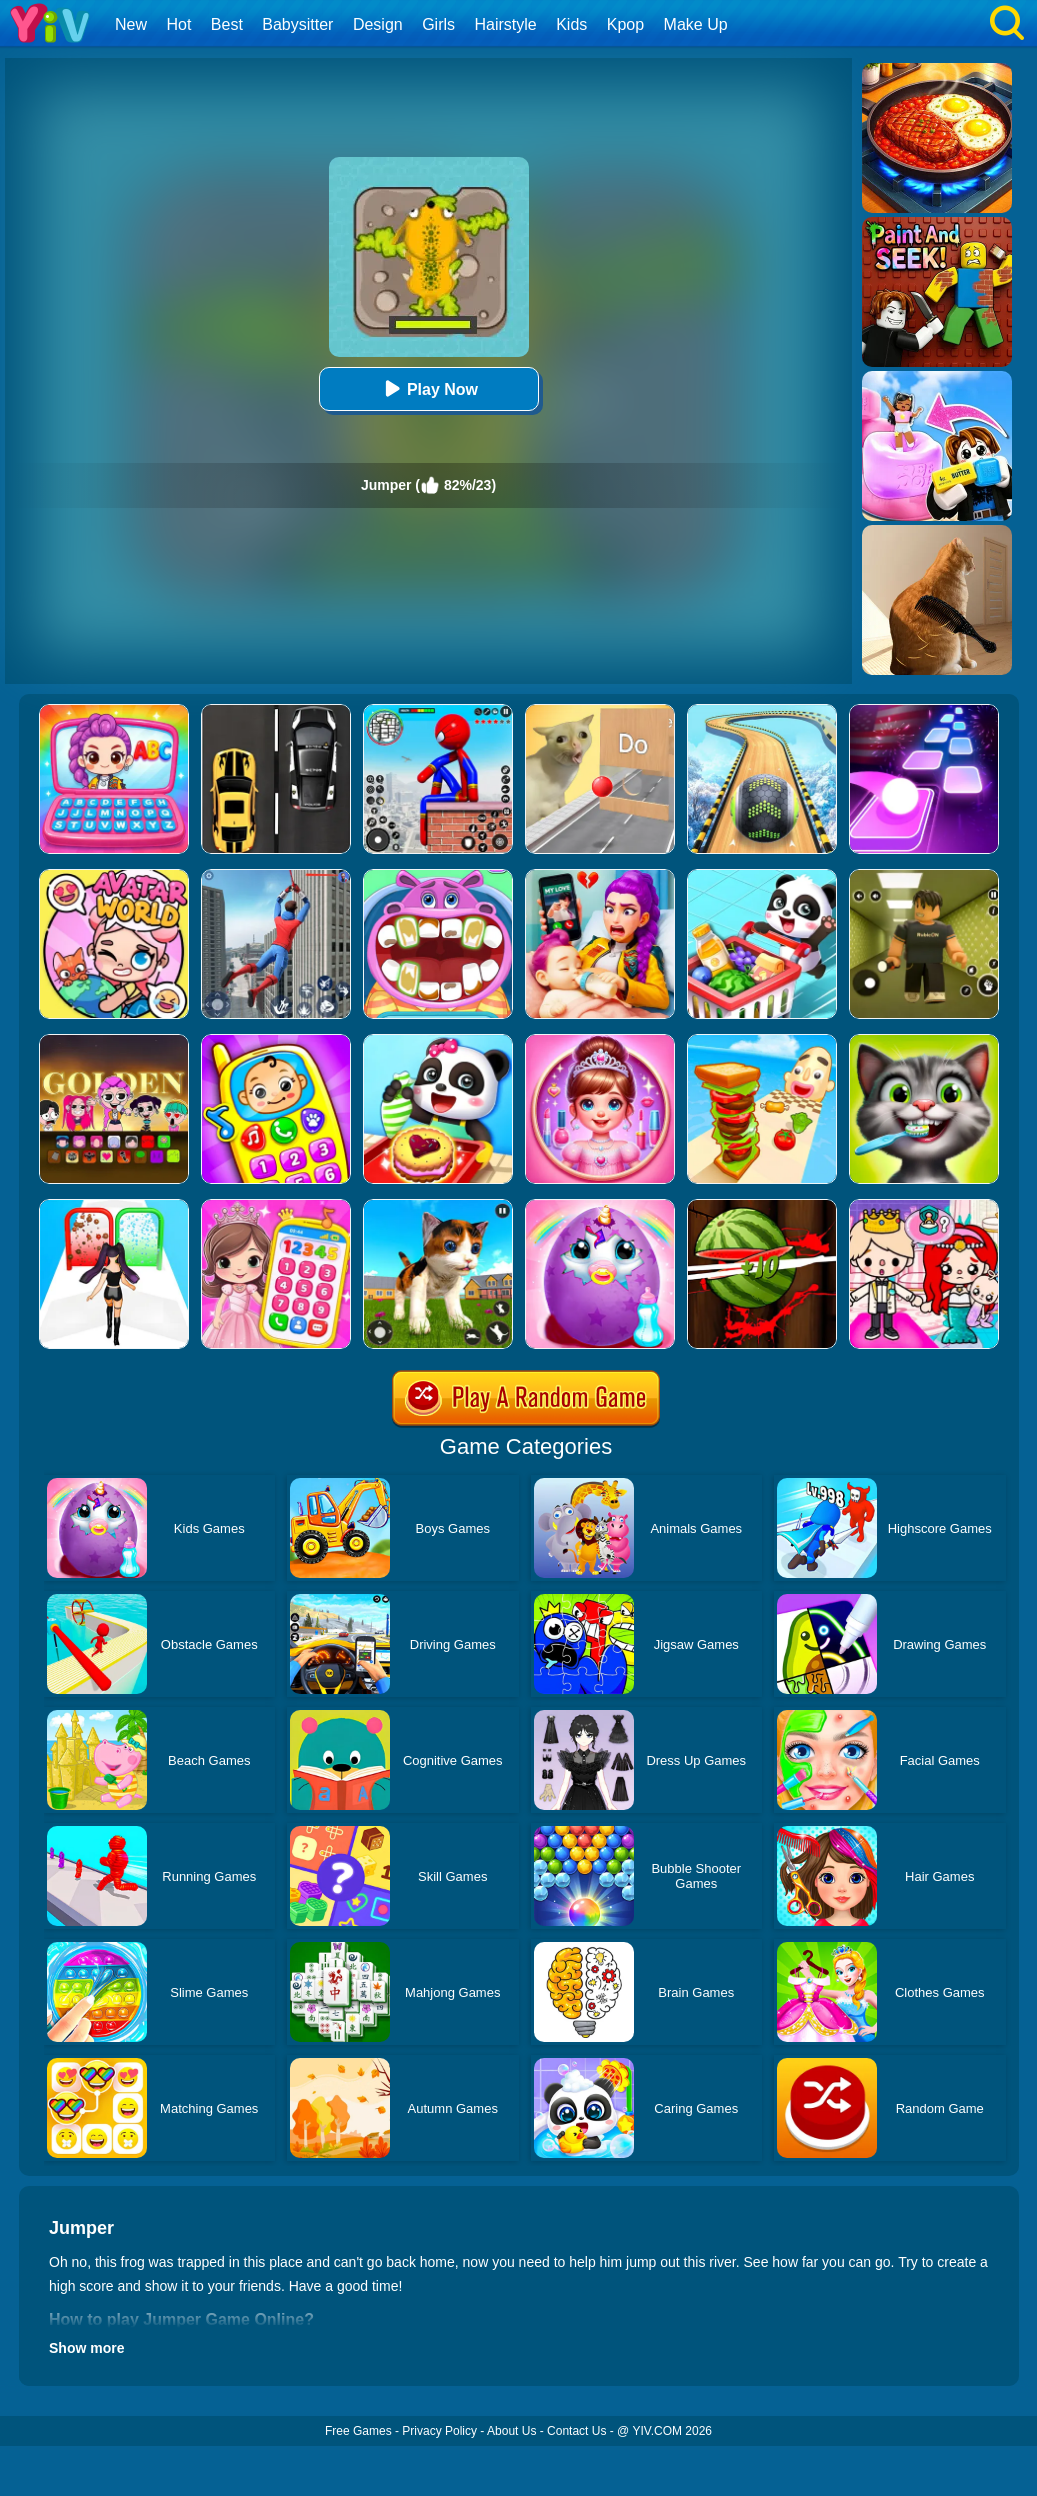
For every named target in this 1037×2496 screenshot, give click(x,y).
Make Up (696, 24)
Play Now (428, 388)
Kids (571, 24)
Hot (178, 24)
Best (227, 24)
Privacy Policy (439, 2431)
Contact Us (576, 2431)
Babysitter (297, 24)
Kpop (625, 24)
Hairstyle (506, 24)
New (131, 24)
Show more (86, 2348)
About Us (511, 2431)
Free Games (358, 2431)
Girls (438, 24)
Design (378, 24)
